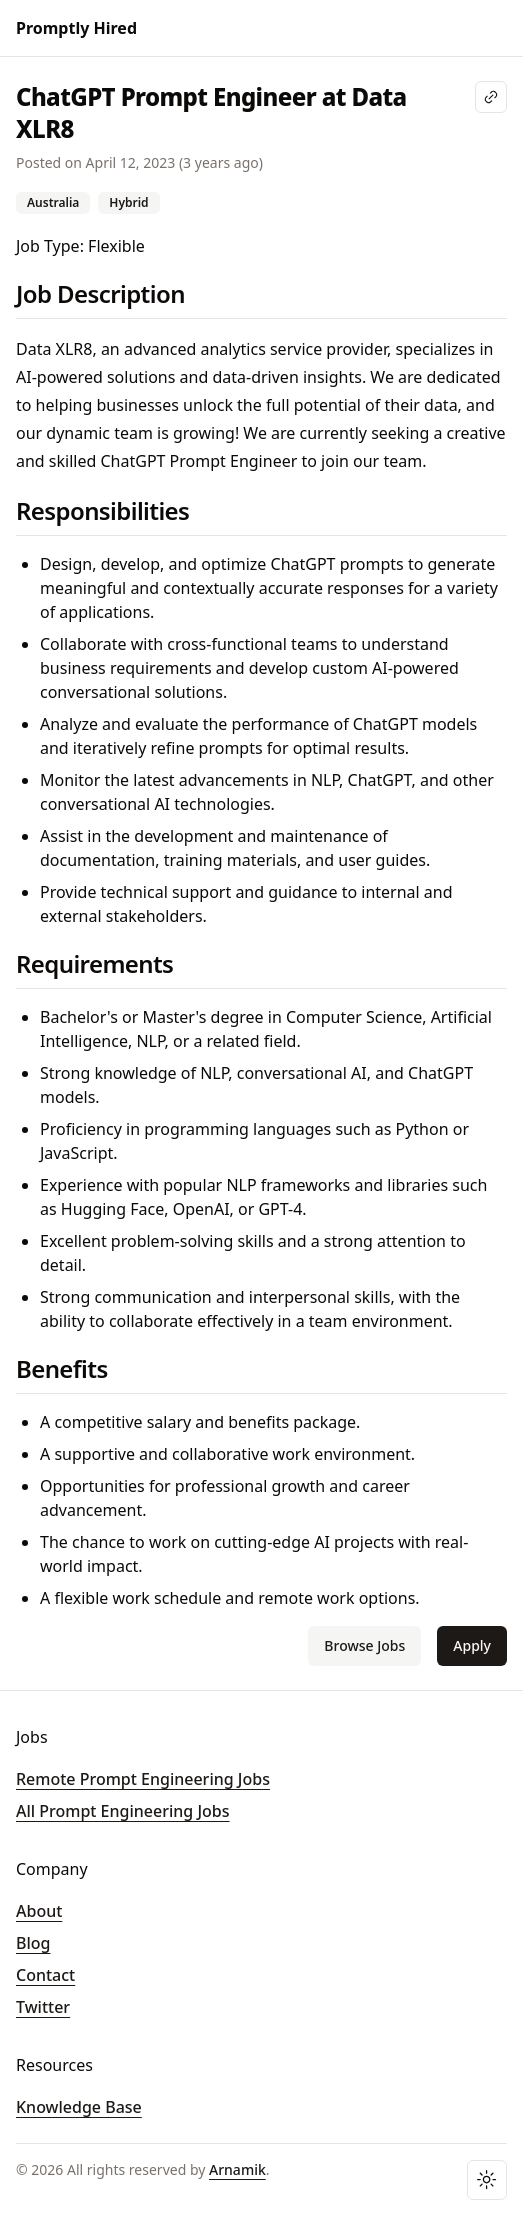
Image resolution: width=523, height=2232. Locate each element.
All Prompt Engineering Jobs (123, 1811)
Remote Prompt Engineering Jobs (143, 1779)
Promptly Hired (76, 28)
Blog (33, 1943)
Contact (45, 1975)
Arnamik (237, 2169)
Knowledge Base (79, 2107)
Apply (472, 1645)
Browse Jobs (364, 1645)
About (39, 1911)
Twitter (43, 2007)
